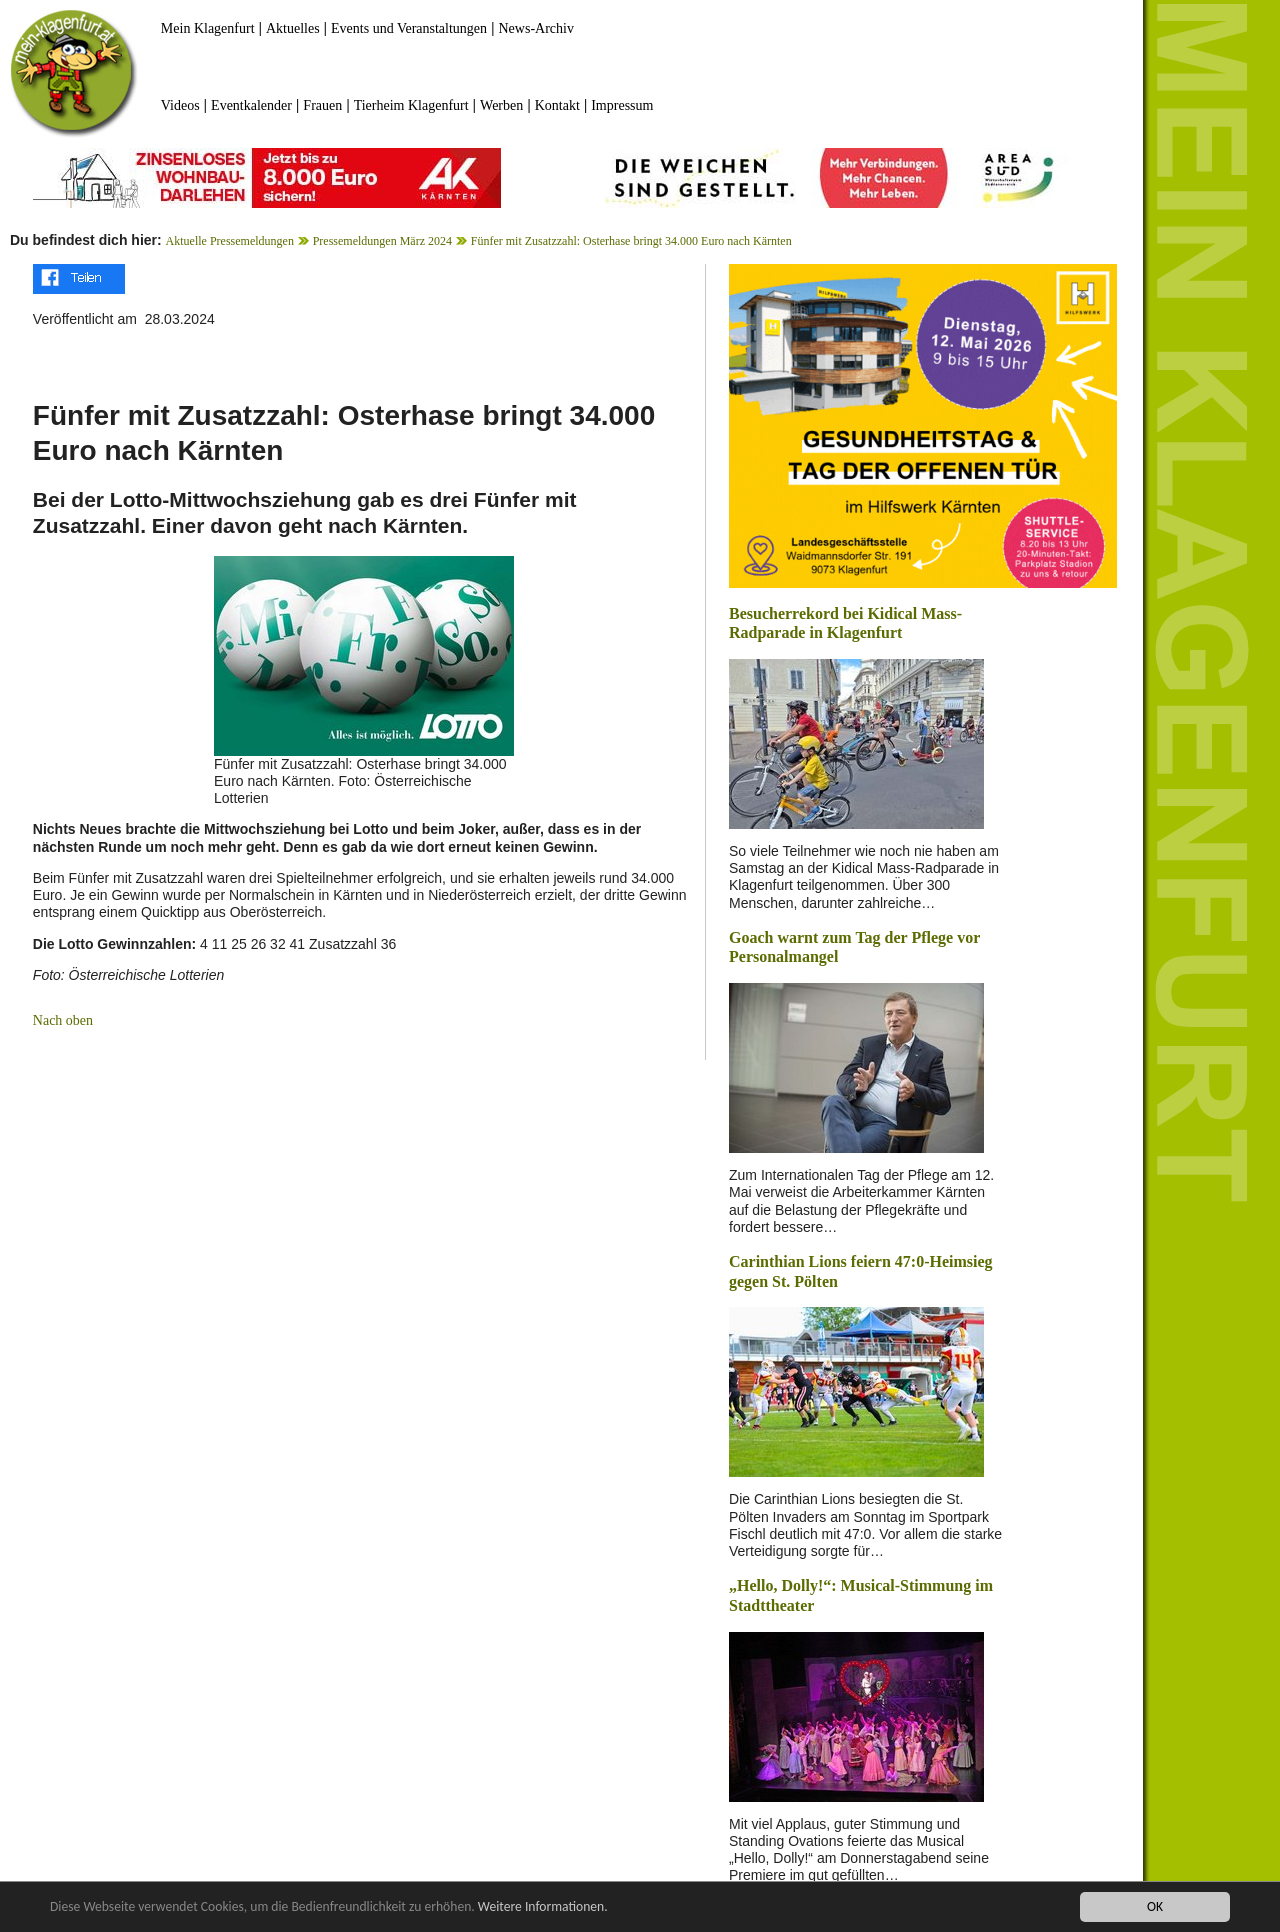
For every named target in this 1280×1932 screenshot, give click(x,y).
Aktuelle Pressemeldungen (230, 241)
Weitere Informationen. (543, 1907)
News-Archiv (536, 28)
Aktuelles (293, 28)
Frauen (322, 105)
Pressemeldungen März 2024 (382, 241)
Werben (501, 105)
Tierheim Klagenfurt (411, 105)
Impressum (622, 105)
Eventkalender (251, 105)
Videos (180, 105)
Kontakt (557, 105)
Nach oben (63, 1020)
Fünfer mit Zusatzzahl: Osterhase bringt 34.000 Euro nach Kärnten (631, 241)
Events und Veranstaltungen (409, 28)
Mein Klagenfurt (208, 28)
